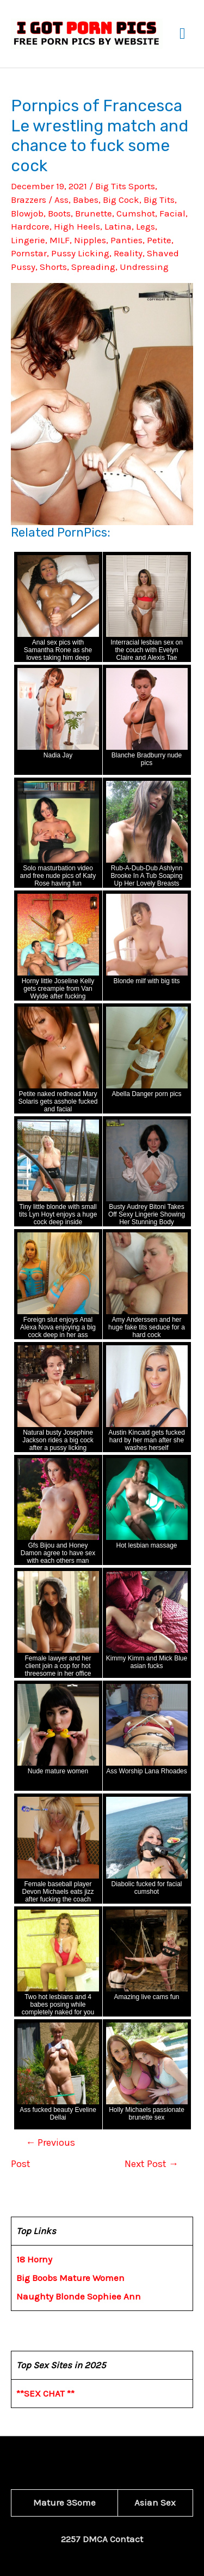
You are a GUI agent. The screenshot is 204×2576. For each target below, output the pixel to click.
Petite (159, 239)
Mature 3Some (64, 2502)
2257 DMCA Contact (102, 2538)
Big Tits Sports (125, 185)
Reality (128, 253)
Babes (85, 199)
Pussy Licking (80, 253)
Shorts (53, 266)
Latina (118, 226)
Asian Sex (155, 2502)
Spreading (93, 266)
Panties (126, 239)
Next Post (151, 2164)
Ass (61, 199)
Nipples (90, 239)
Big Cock (121, 199)
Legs (145, 226)
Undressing (144, 266)
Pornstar (29, 253)
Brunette (93, 213)
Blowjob (27, 213)
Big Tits (159, 199)
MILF (60, 239)
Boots (59, 213)
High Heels (77, 226)
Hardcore (30, 226)
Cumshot (135, 213)
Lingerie (28, 239)
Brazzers (28, 199)
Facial (172, 213)
